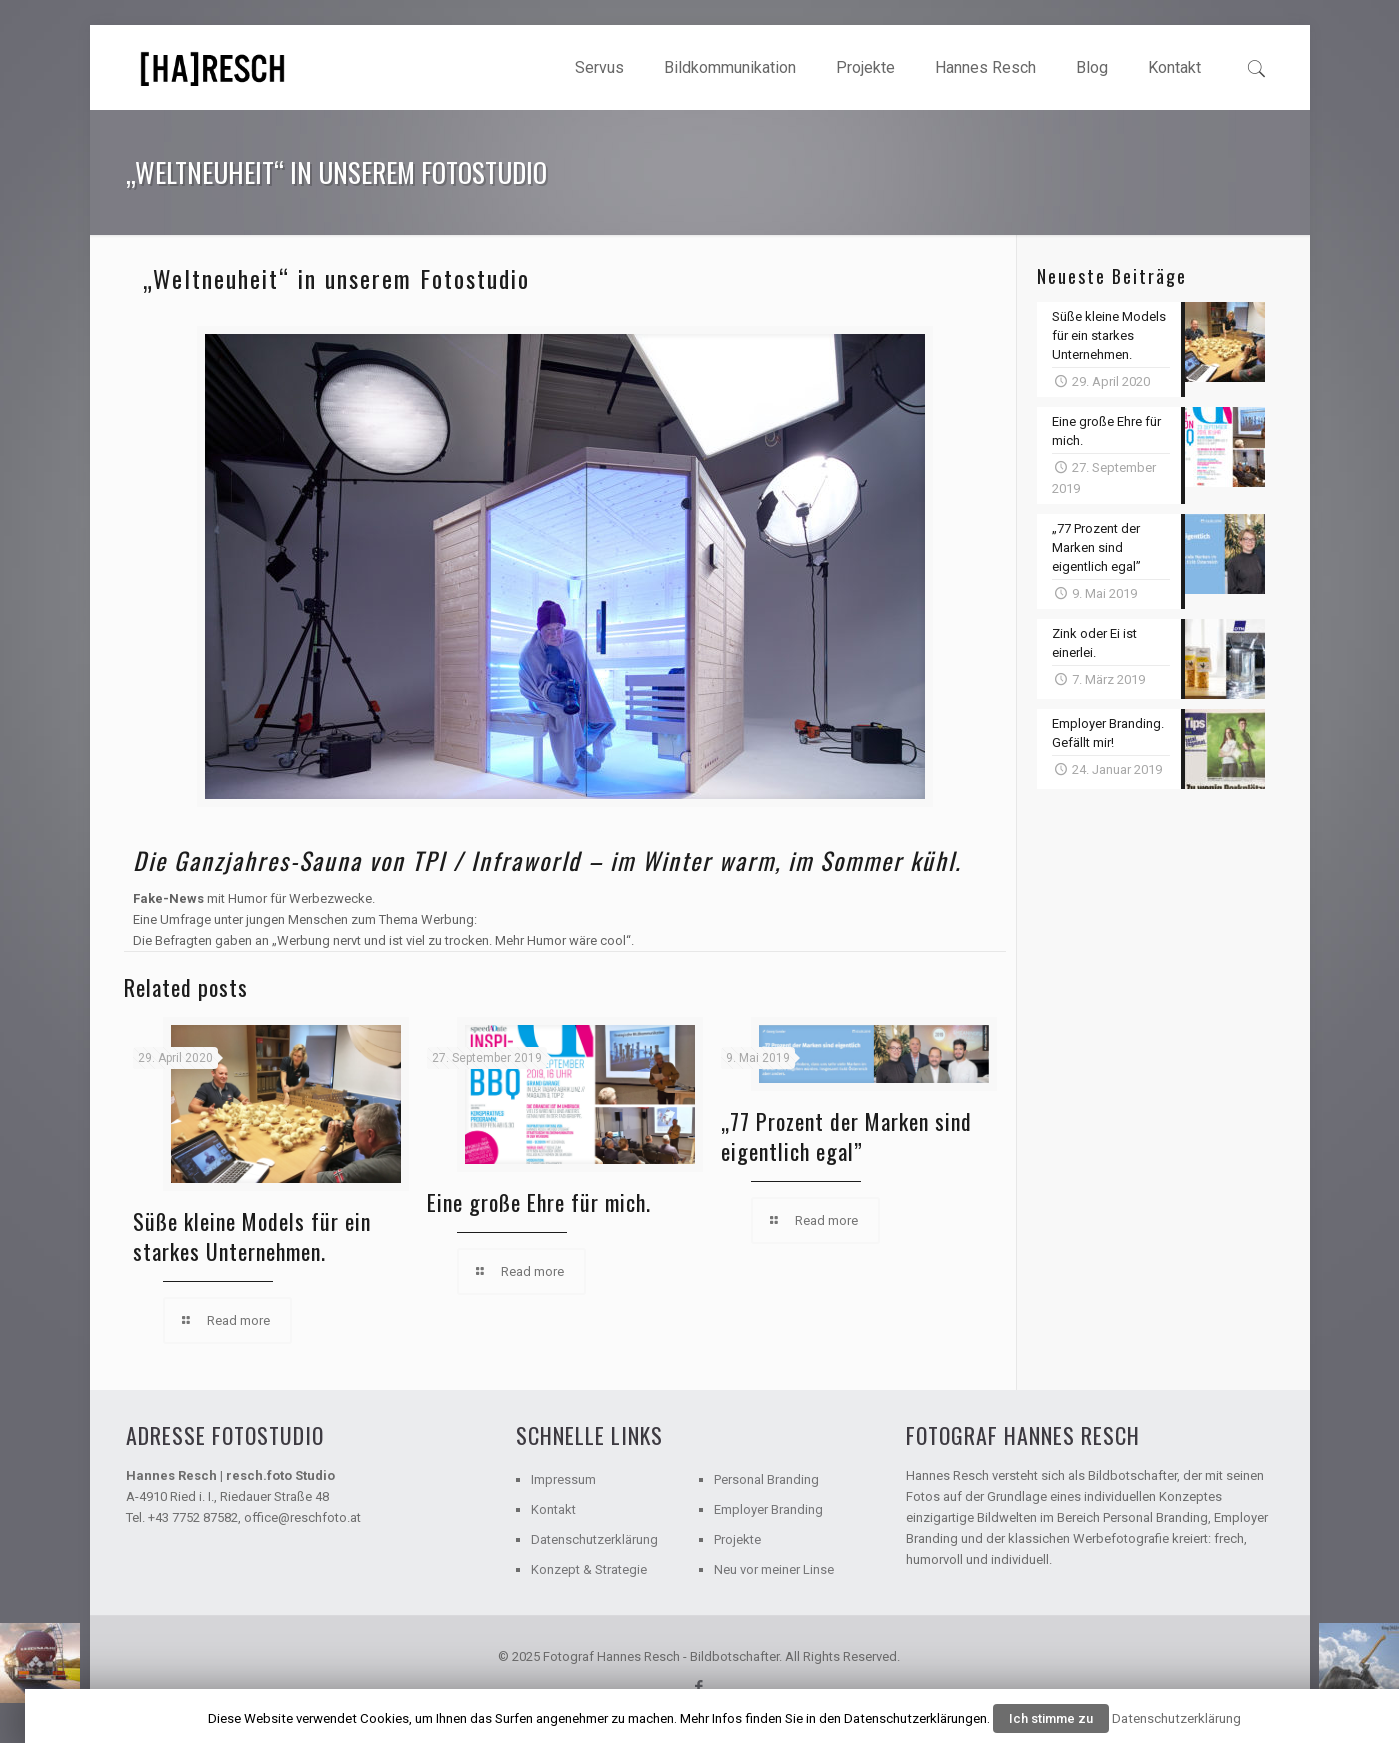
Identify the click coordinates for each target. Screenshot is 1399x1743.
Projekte (737, 1539)
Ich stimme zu (1051, 1718)
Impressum (563, 1479)
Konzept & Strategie (589, 1569)
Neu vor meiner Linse (774, 1569)
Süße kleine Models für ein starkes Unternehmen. (252, 1236)
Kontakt (553, 1509)
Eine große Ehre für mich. (539, 1202)
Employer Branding (768, 1509)
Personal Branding (766, 1479)
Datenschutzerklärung (594, 1539)
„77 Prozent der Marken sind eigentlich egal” (846, 1136)
